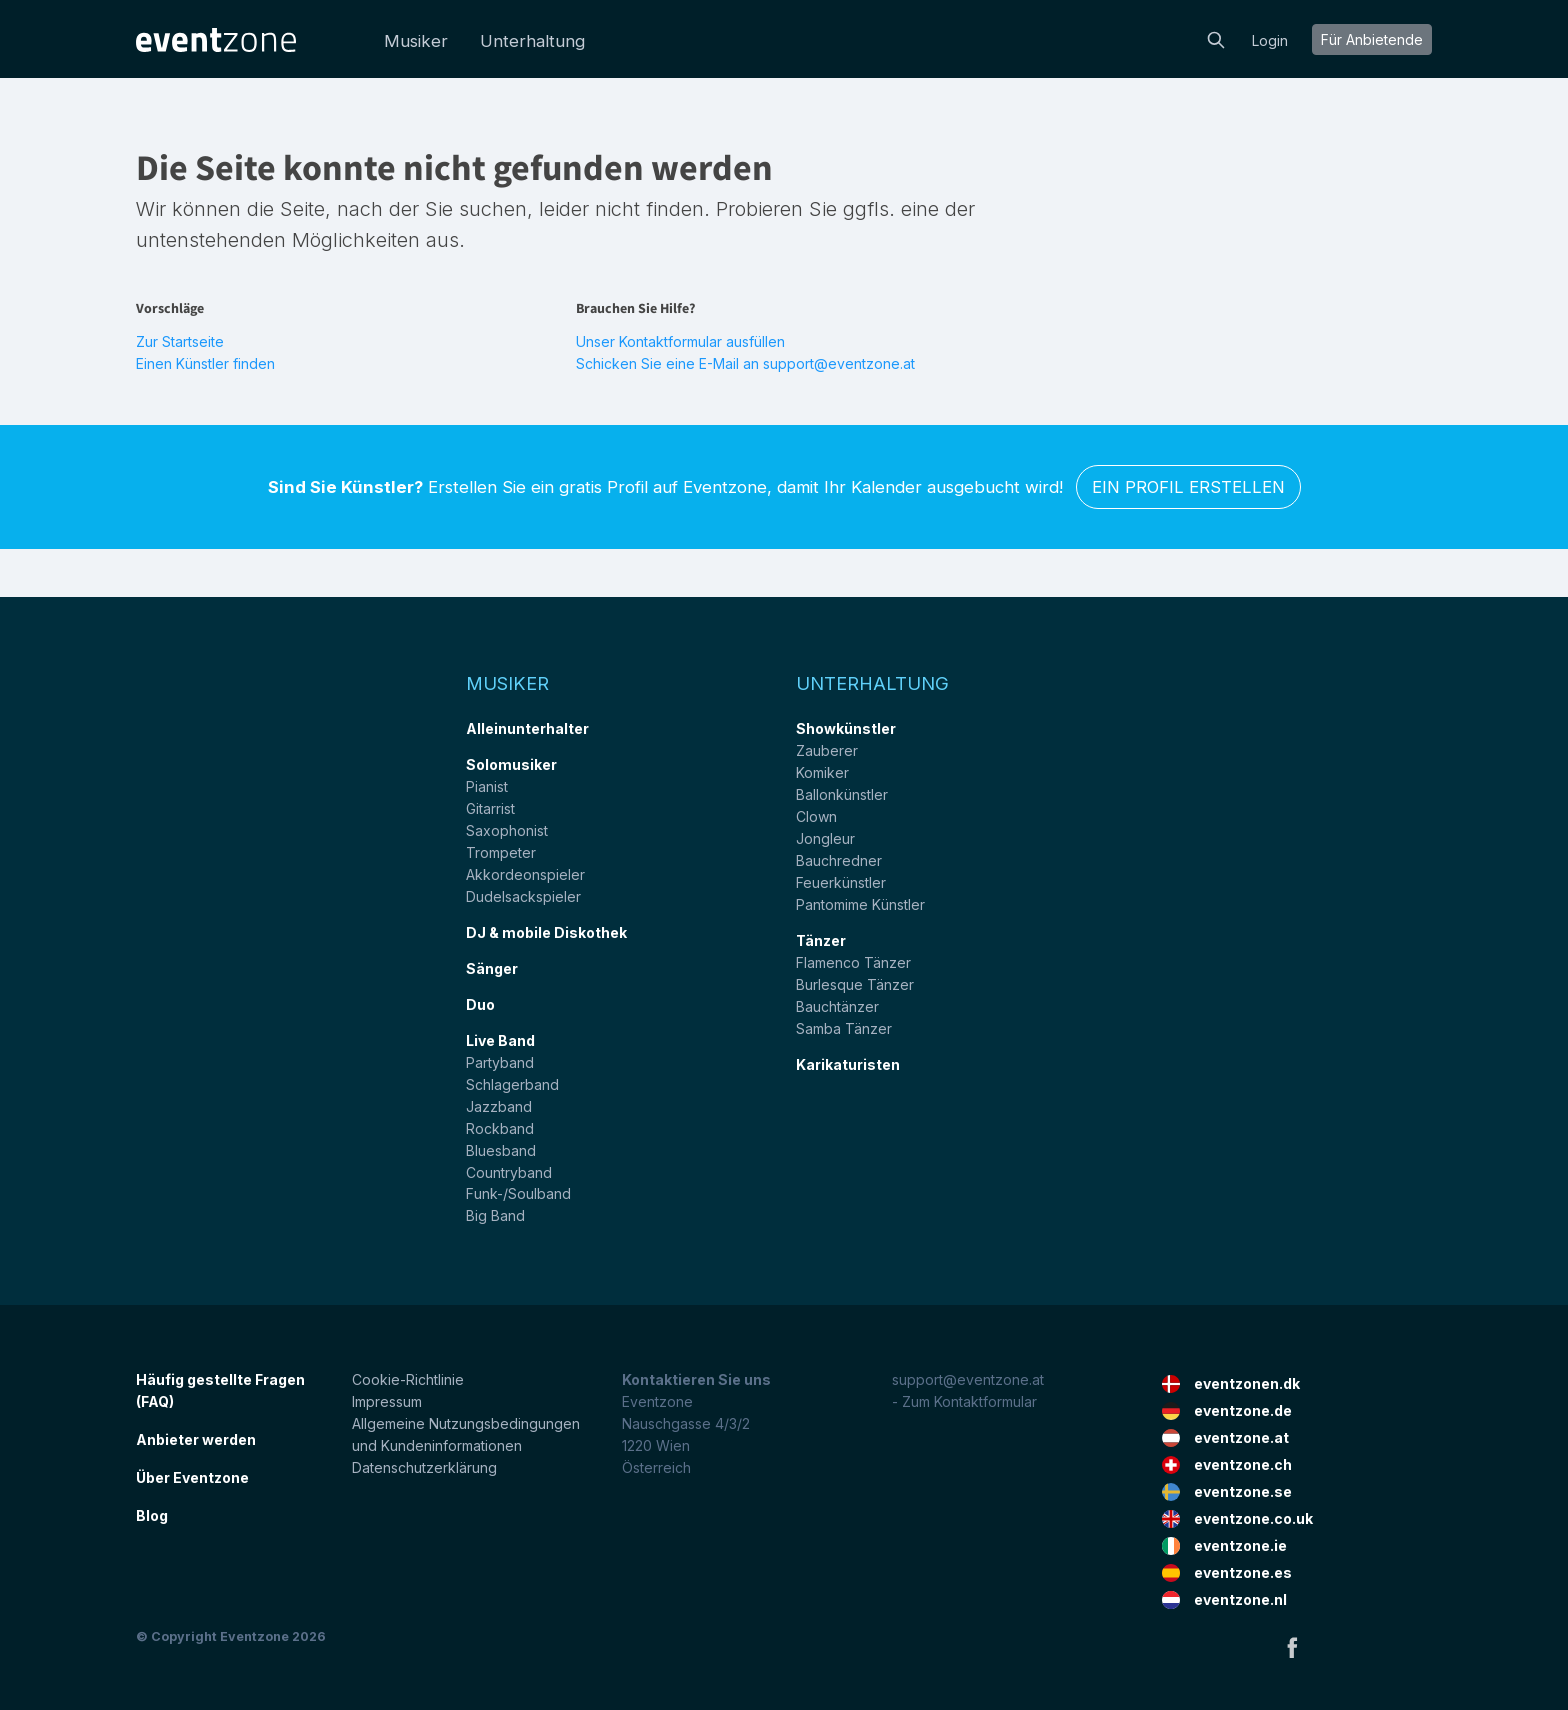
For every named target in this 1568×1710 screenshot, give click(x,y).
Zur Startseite (180, 341)
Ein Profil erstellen (1188, 487)
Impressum (387, 1401)
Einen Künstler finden (205, 363)
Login (1270, 40)
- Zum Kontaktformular (964, 1401)
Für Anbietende (1372, 39)
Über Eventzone (192, 1477)
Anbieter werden (196, 1439)
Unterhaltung (532, 41)
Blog (152, 1515)
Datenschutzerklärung (424, 1467)
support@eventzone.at (968, 1379)
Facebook (1292, 1647)
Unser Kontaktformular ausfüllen (680, 341)
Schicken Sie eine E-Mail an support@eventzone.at (745, 363)
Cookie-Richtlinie (408, 1379)
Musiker (416, 41)
